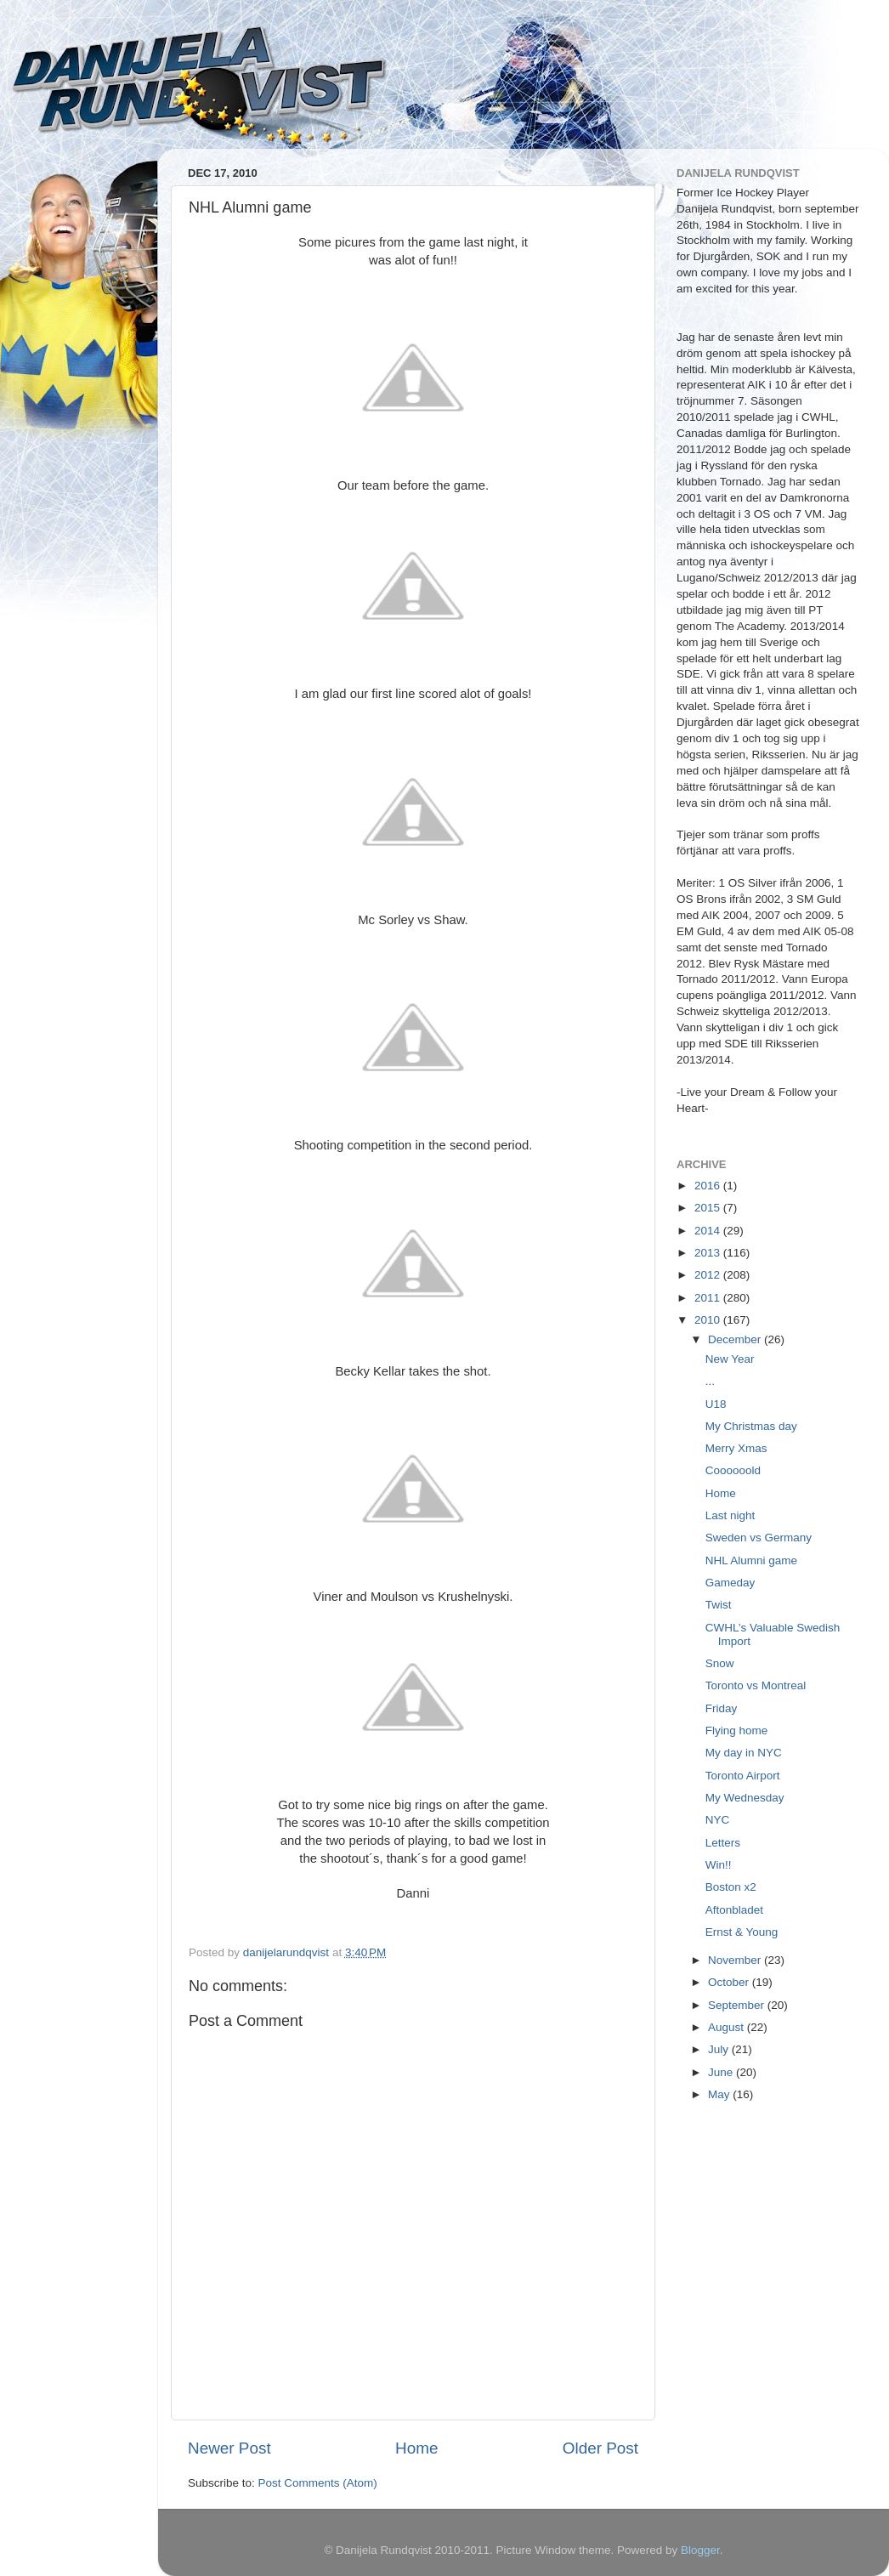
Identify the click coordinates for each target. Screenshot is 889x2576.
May (720, 2094)
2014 (708, 1230)
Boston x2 (730, 1887)
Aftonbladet (734, 1910)
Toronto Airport (742, 1775)
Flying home (736, 1730)
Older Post (600, 2448)
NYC (717, 1819)
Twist (718, 1604)
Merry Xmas (736, 1448)
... (710, 1381)
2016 (708, 1185)
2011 (708, 1297)
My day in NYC (743, 1752)
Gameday (730, 1582)
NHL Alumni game (751, 1560)
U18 (716, 1404)
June (722, 2072)
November (736, 1960)
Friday (721, 1708)
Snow (719, 1663)
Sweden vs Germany (758, 1537)
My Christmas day (751, 1426)
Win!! (718, 1864)
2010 (708, 1320)
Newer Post (229, 2448)
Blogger (700, 2550)
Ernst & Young (742, 1932)
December (736, 1339)
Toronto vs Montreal (756, 1685)
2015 (708, 1207)
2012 (708, 1274)
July (720, 2049)
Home (416, 2448)
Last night (730, 1515)
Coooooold (733, 1470)
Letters (722, 1842)
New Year (730, 1359)
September (737, 2005)
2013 (708, 1252)
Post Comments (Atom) (317, 2483)
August (727, 2027)
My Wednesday (744, 1797)
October (730, 1982)
